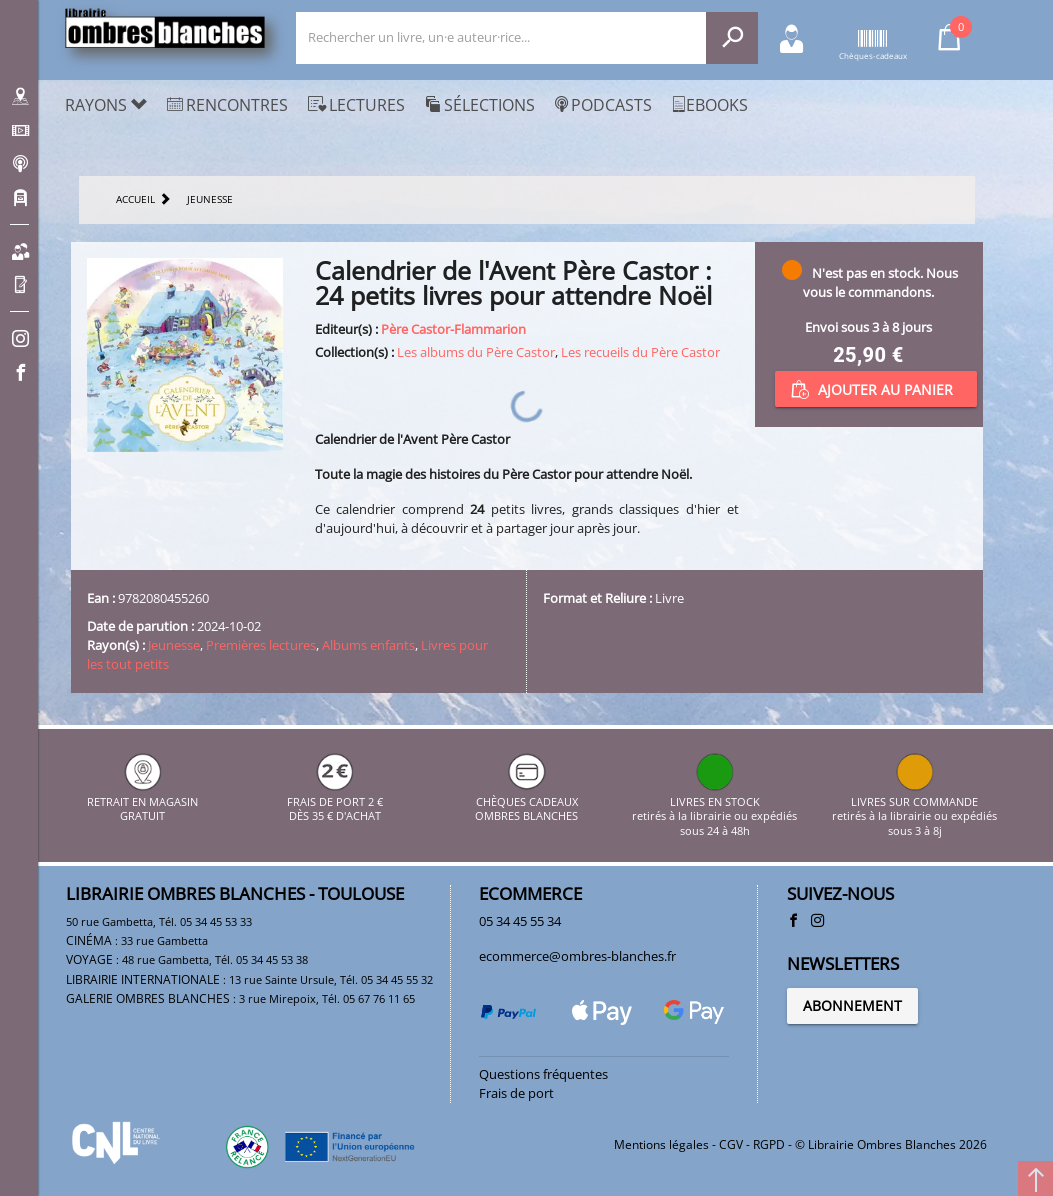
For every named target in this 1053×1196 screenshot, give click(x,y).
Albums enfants (368, 645)
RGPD (769, 1144)
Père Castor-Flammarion (453, 329)
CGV (731, 1144)
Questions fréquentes (543, 1074)
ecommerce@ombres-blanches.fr (577, 956)
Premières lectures (261, 645)
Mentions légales (661, 1144)
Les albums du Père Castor (476, 352)
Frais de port (516, 1093)
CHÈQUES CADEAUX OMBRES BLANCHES (526, 801)
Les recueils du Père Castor (640, 352)
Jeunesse (174, 645)
